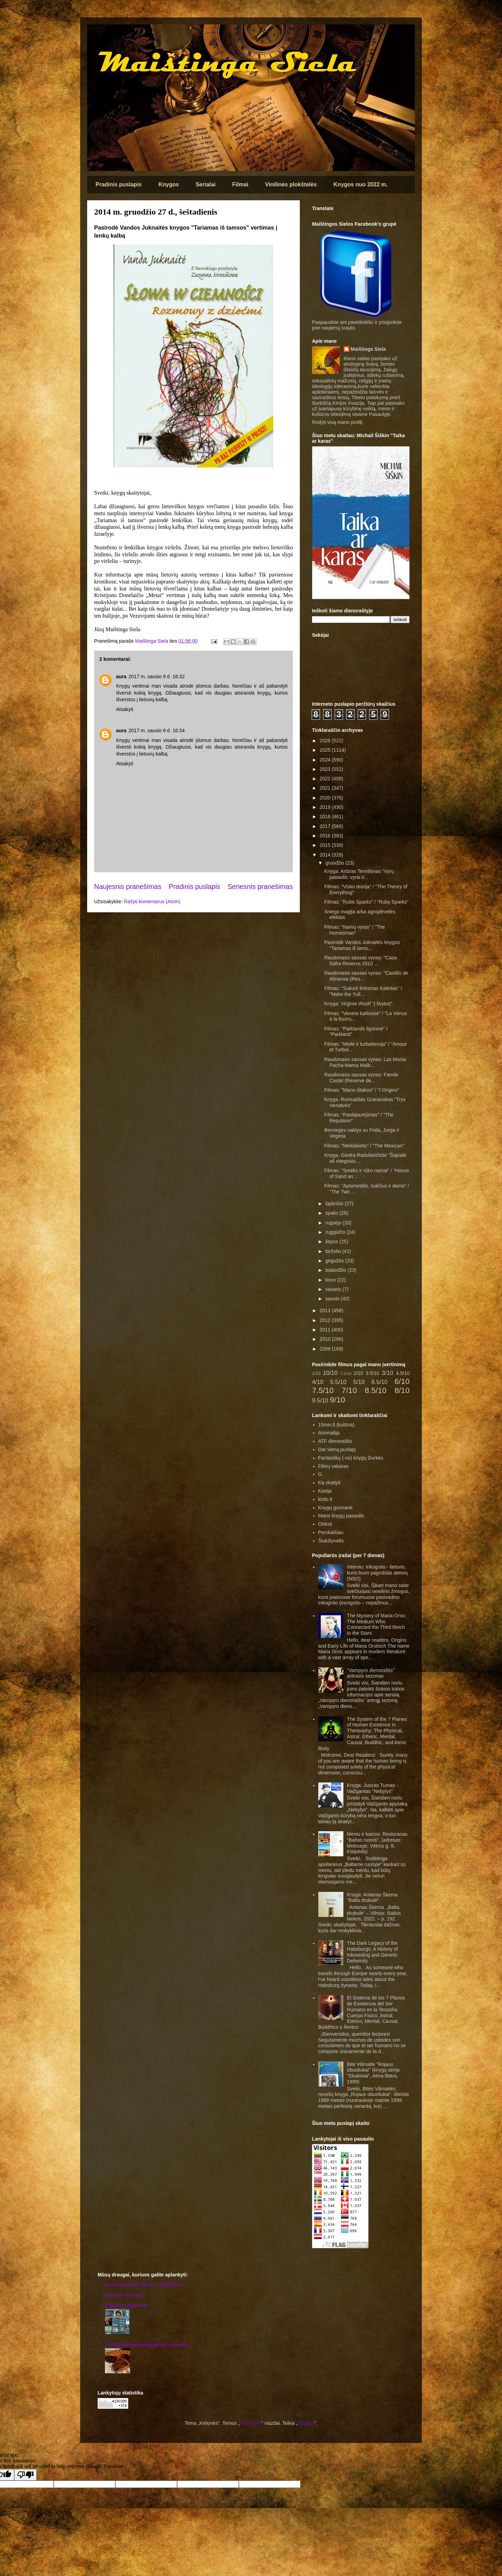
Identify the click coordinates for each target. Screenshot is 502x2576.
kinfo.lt (325, 1499)
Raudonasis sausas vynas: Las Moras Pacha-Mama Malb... (365, 1062)
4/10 (318, 1382)
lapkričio (334, 1203)
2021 (326, 788)
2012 (326, 1320)
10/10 (330, 1373)
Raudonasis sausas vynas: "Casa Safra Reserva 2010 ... (360, 960)
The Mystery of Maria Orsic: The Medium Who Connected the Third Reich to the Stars (377, 1624)
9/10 (337, 1399)
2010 (326, 1339)
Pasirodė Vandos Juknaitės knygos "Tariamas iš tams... (362, 945)
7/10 (349, 1390)
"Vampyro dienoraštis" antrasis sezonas (371, 1673)
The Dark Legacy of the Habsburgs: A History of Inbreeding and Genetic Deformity (372, 1951)
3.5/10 (372, 1373)
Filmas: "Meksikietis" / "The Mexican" (364, 1145)
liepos (332, 1241)
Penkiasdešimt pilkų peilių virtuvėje (146, 2344)
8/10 (402, 1390)
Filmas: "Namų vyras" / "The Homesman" (354, 930)
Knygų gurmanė (335, 1507)
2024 (326, 760)
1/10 (316, 1373)
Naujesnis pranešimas (127, 886)
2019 (326, 807)
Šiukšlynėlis (331, 1541)
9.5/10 (320, 1400)
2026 (326, 740)
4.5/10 (403, 1373)
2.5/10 (346, 1373)
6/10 (402, 1381)
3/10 (387, 1373)
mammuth (250, 2423)
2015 (326, 845)
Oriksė (325, 1524)
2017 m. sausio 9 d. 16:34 (157, 730)
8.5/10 (375, 1390)
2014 (326, 855)
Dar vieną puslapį (337, 1449)
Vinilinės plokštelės (291, 184)
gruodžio (335, 863)
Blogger (306, 2423)
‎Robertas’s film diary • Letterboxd (144, 2284)
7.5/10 (323, 1390)
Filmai (240, 184)
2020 (326, 797)
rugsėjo (334, 1222)
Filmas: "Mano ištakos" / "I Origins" (361, 1090)
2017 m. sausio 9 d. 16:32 (157, 676)
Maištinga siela (99, 33)
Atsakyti (124, 709)
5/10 (359, 1382)
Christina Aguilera (126, 2305)
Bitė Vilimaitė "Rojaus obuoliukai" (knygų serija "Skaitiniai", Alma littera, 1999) (373, 2072)
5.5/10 (338, 1382)
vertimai (140, 686)
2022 (326, 778)
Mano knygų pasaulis (341, 1515)
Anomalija (329, 1433)
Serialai (205, 184)
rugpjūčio (336, 1232)
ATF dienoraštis (335, 1441)
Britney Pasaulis (124, 2295)
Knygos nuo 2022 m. (361, 184)
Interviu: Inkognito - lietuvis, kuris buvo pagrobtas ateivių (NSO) (377, 1572)
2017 (326, 826)
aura (121, 676)
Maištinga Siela (368, 349)
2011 (326, 1329)
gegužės (335, 1260)
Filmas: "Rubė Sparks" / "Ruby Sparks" (366, 902)
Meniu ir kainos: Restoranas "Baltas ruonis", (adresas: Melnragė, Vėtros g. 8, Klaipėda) (377, 1842)
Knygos (168, 184)
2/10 (358, 1373)
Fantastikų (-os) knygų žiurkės (350, 1458)
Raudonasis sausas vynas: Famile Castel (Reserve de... (361, 1077)
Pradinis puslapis (119, 184)
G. (321, 1474)
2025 (326, 750)
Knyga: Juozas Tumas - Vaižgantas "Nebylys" (372, 1788)
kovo (331, 1280)
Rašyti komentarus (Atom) (152, 901)
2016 (326, 835)
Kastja (325, 1491)
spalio (332, 1213)
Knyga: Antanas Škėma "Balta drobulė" (372, 1897)
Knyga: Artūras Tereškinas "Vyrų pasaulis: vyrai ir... (359, 874)
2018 (326, 816)
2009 (326, 1349)
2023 (326, 769)
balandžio (336, 1270)
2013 (326, 1310)
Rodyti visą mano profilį (337, 422)
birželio (333, 1251)
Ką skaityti (329, 1482)
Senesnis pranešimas (260, 886)
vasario (333, 1289)
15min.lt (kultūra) (336, 1425)
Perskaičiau (330, 1532)
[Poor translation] (25, 2475)
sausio (333, 1298)
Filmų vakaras (333, 1466)
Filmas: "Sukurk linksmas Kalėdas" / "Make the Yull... (363, 991)
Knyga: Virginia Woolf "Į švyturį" (358, 1003)
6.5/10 (379, 1382)
